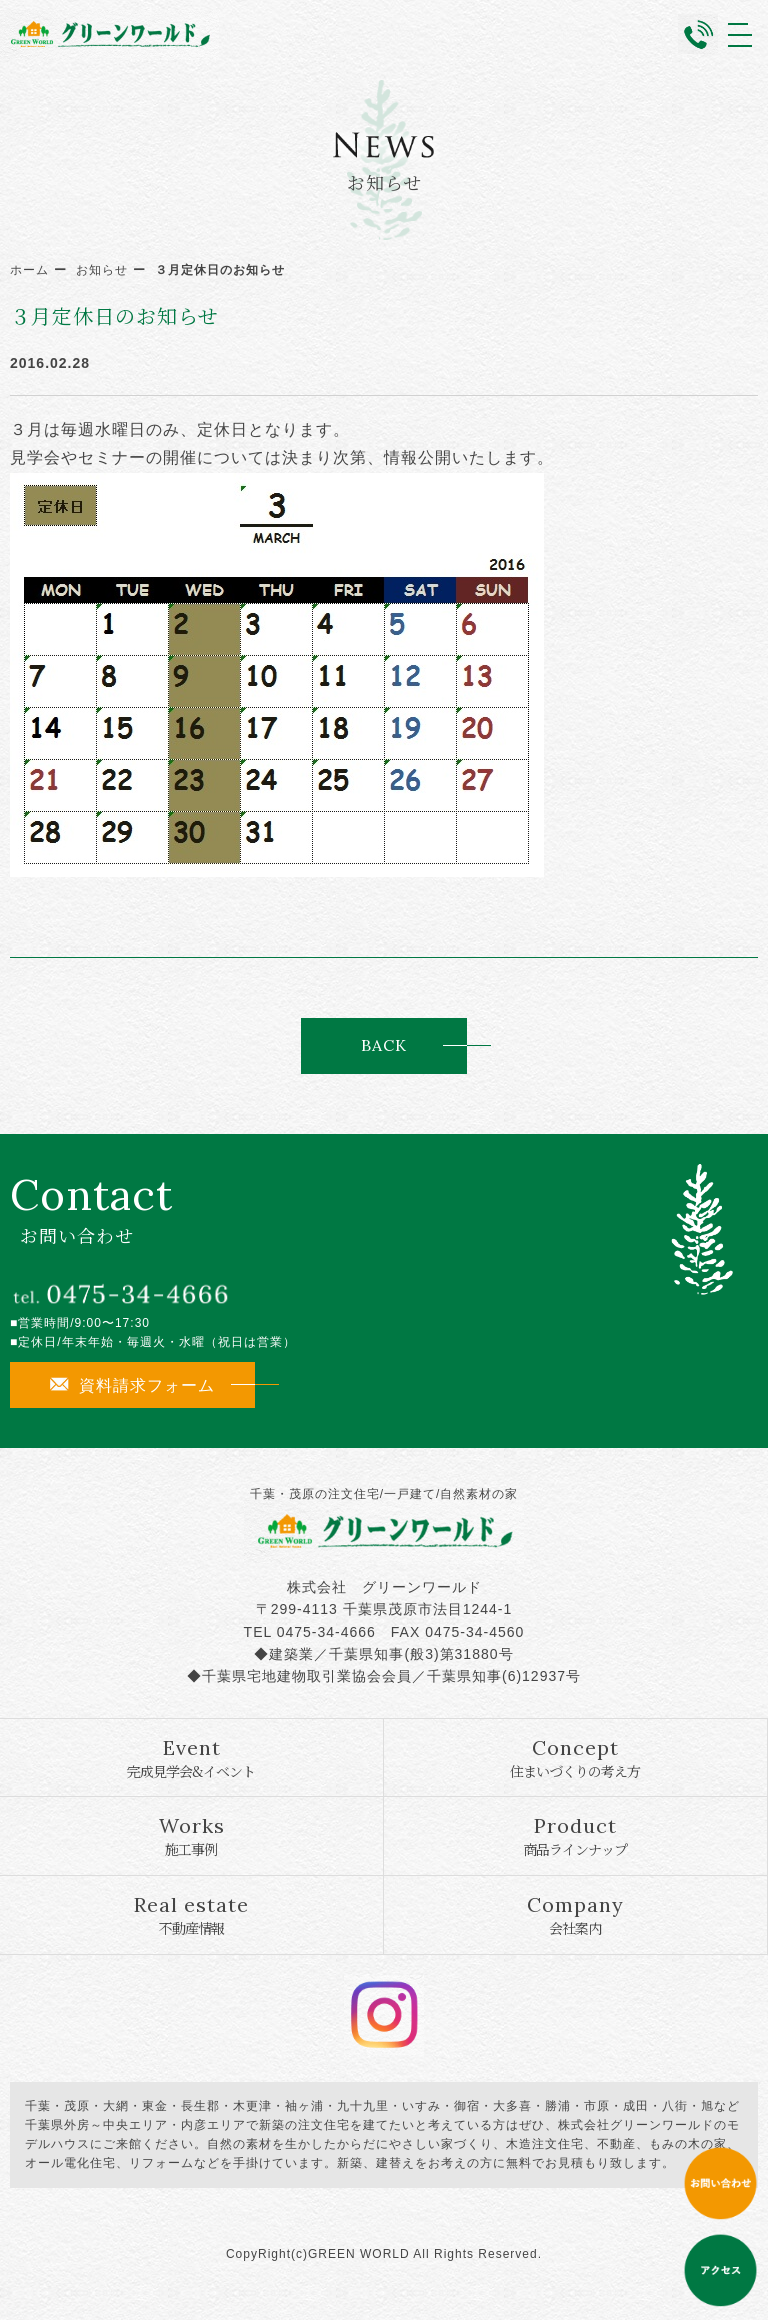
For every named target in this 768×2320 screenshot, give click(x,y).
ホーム (29, 270)
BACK (384, 1045)
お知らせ (102, 270)
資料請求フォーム (132, 1385)
